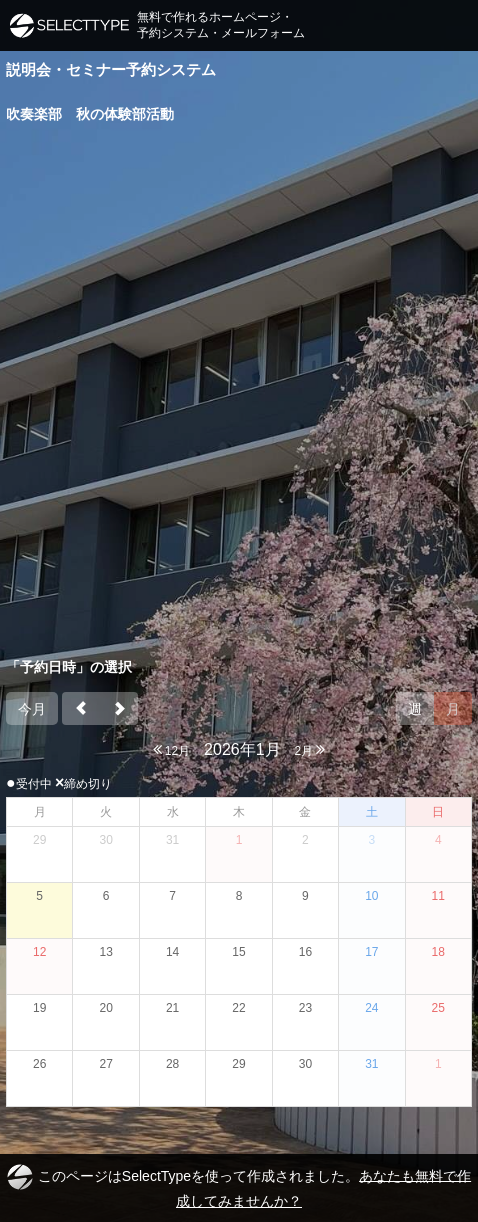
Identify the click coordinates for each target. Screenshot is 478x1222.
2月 (309, 749)
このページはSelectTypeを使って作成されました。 (239, 1186)
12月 (172, 749)
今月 (32, 709)
